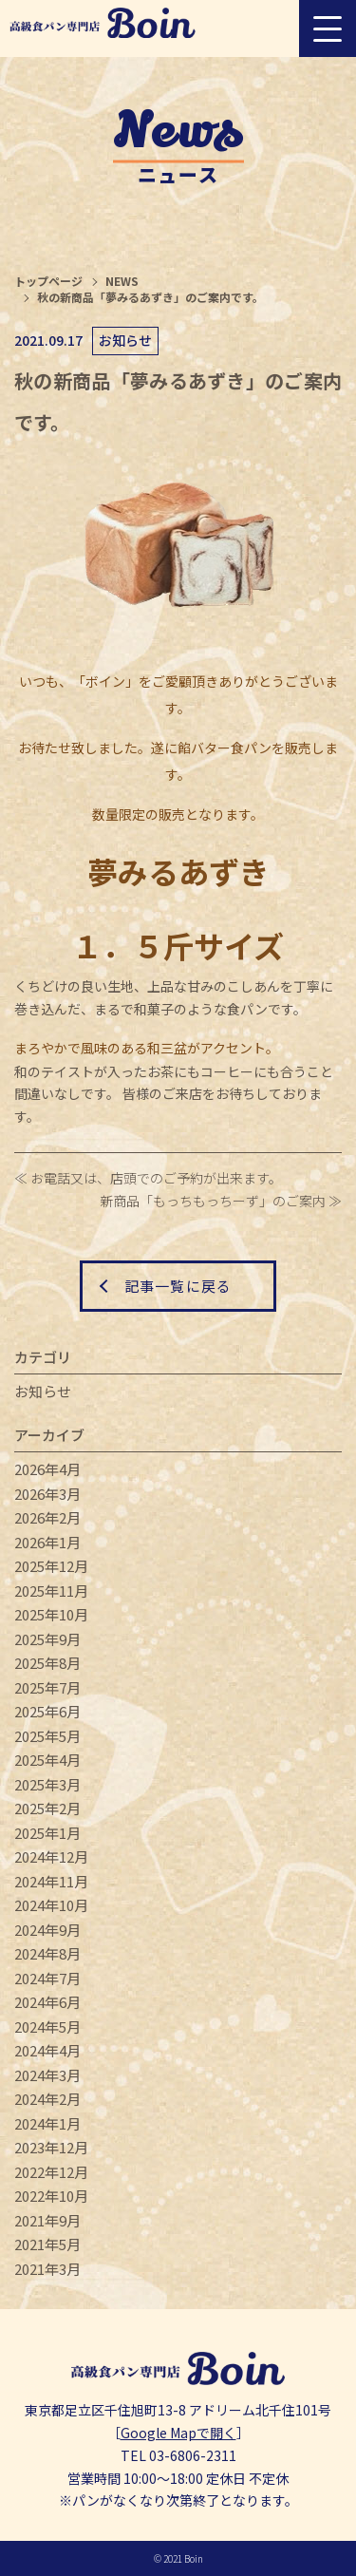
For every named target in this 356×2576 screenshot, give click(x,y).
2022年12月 (51, 2172)
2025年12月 (51, 1566)
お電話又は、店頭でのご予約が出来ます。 (156, 1177)
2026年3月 (47, 1494)
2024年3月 (47, 2075)
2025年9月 (47, 1639)
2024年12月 (51, 1856)
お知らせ (42, 1391)
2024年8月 (47, 1953)
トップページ (48, 281)
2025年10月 (51, 1614)
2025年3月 (47, 1784)
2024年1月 (47, 2123)
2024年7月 (47, 1978)
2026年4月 (47, 1469)
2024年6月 (47, 2002)
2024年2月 (47, 2099)
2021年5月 (47, 2244)
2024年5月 (47, 2026)
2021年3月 (47, 2269)
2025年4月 (47, 1760)
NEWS (122, 281)
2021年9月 (47, 2220)
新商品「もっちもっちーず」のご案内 (213, 1200)
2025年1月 (47, 1833)
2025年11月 (51, 1591)
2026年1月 (47, 1542)
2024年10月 (51, 1905)
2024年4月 (47, 2050)
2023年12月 (51, 2147)
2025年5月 (47, 1736)
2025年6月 (47, 1711)
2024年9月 (47, 1930)
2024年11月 (51, 1881)
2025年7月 (47, 1687)
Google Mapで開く (178, 2432)
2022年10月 (51, 2196)
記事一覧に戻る (178, 1286)
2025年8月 (47, 1663)
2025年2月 (47, 1808)
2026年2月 (47, 1517)
